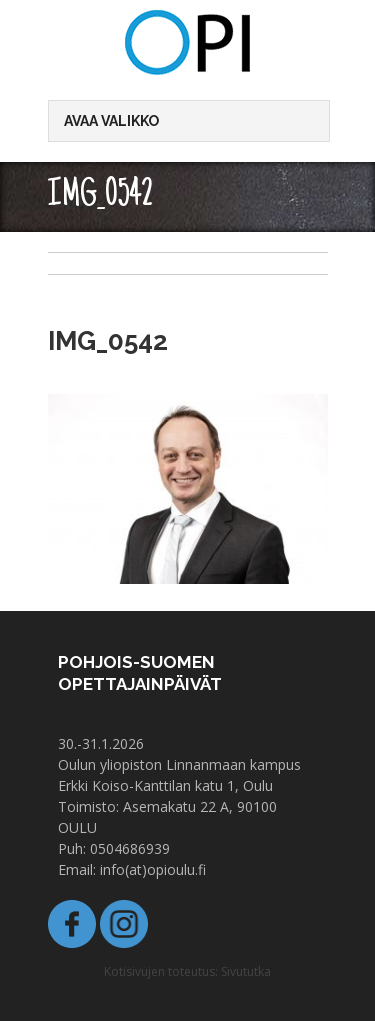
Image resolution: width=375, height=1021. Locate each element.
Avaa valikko (111, 121)
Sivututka (246, 971)
